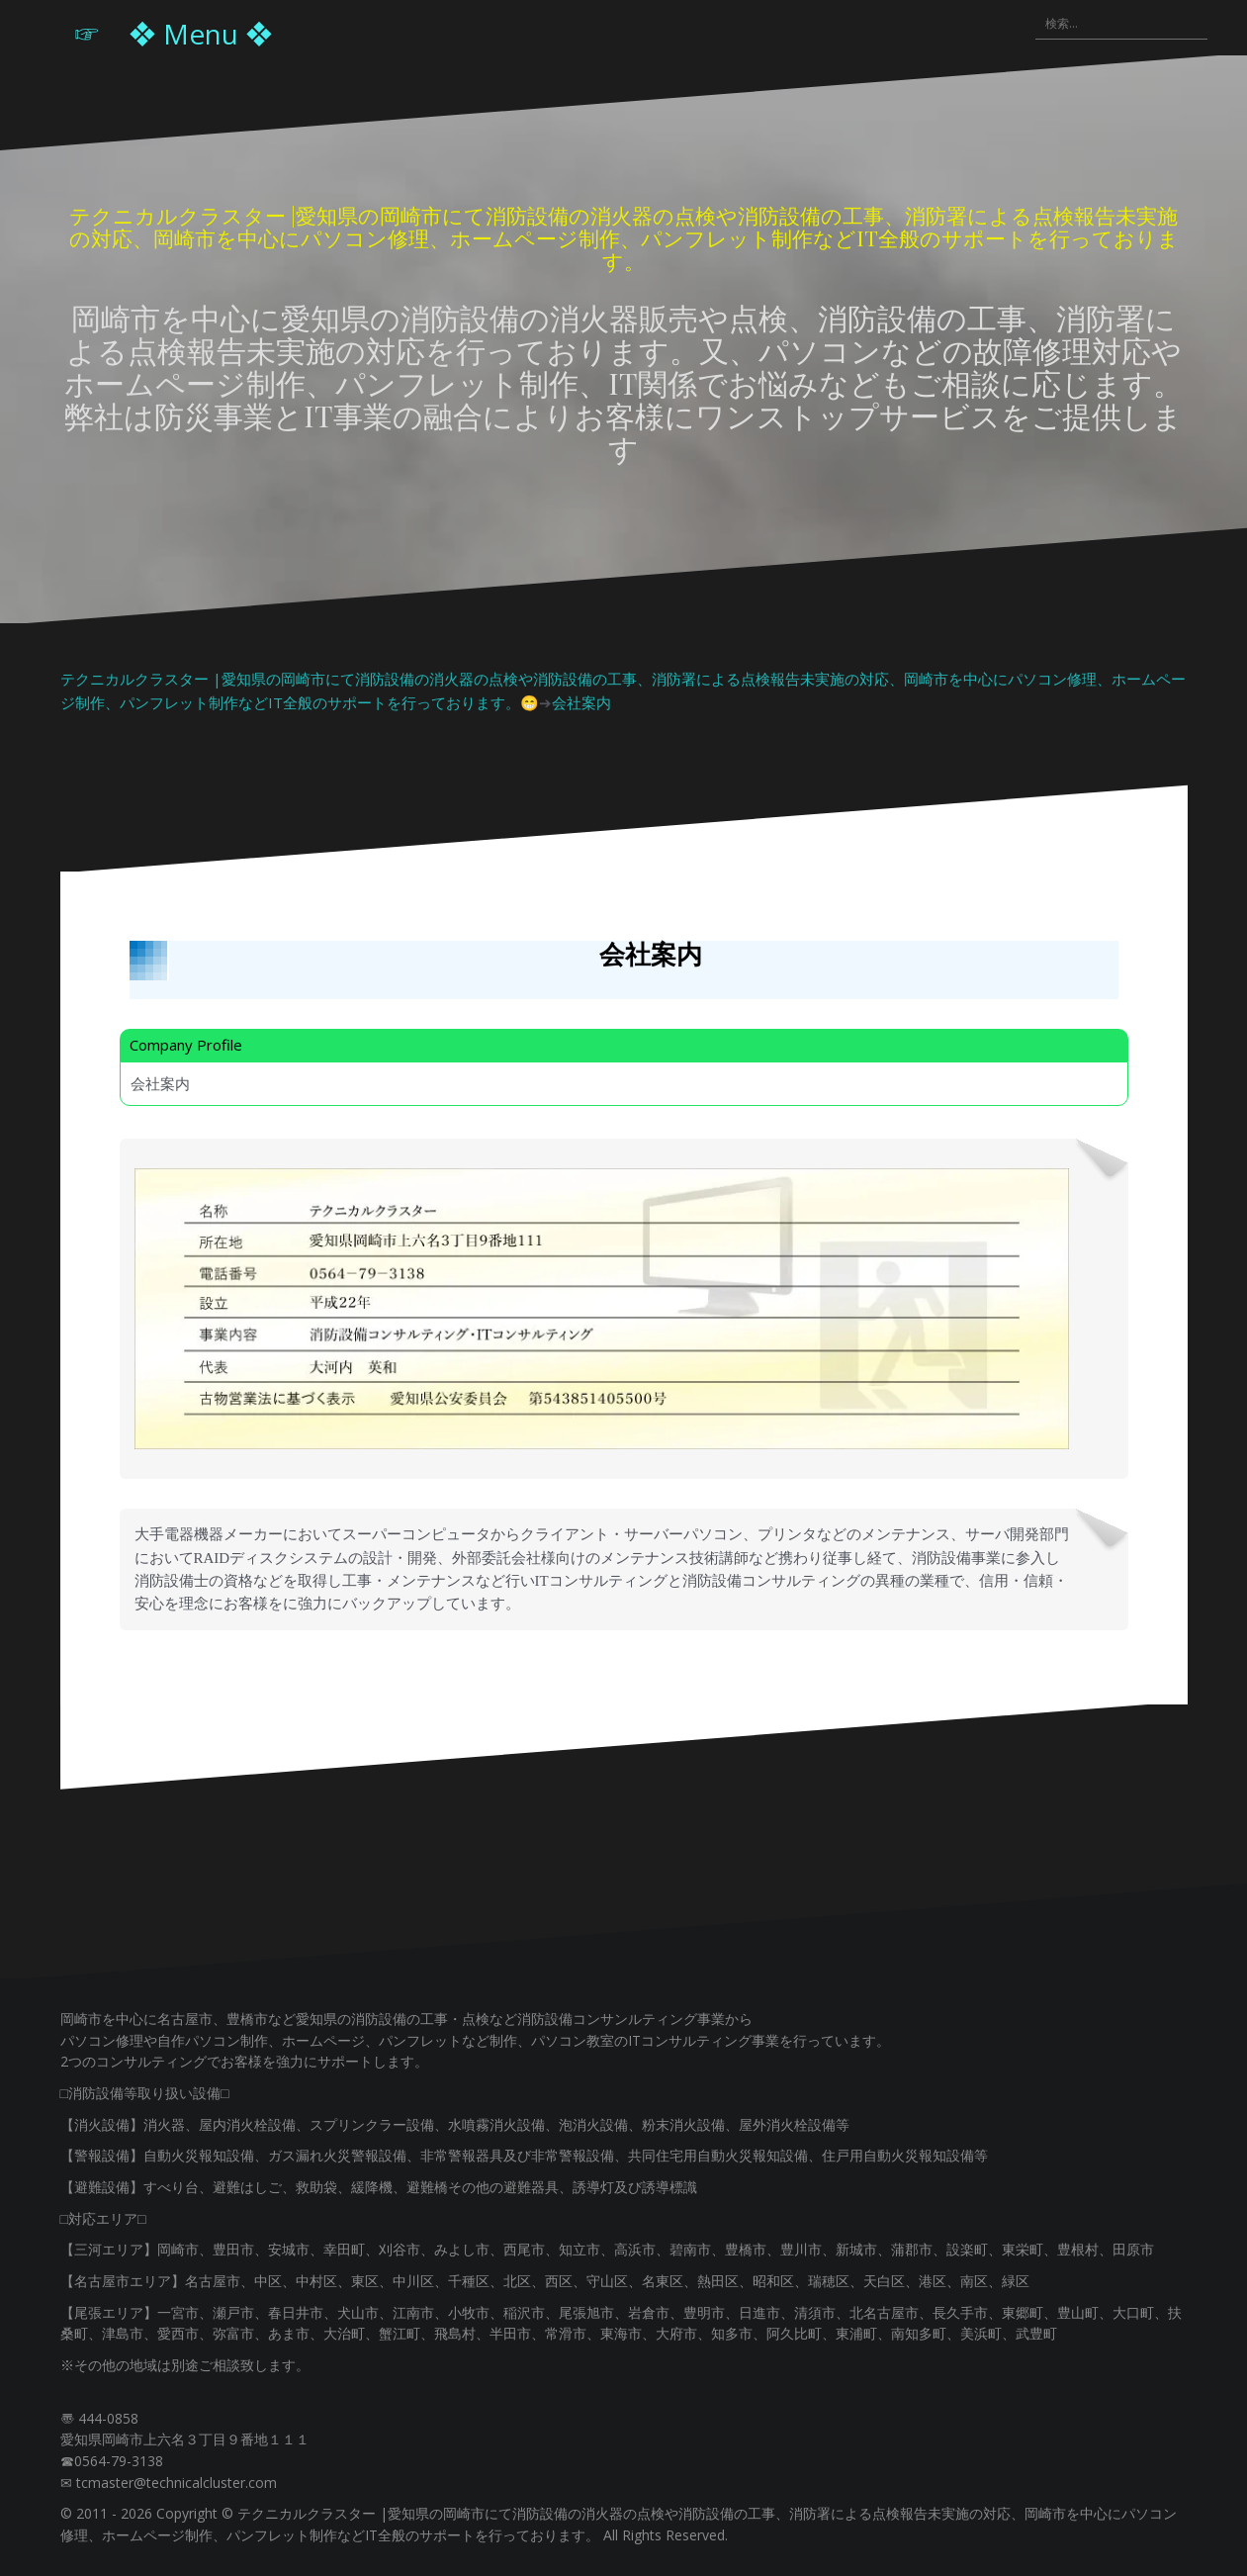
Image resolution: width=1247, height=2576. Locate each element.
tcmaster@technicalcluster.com (176, 2482)
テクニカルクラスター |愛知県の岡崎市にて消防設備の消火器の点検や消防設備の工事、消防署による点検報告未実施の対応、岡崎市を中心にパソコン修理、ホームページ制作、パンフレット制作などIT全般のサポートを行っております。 (624, 237)
